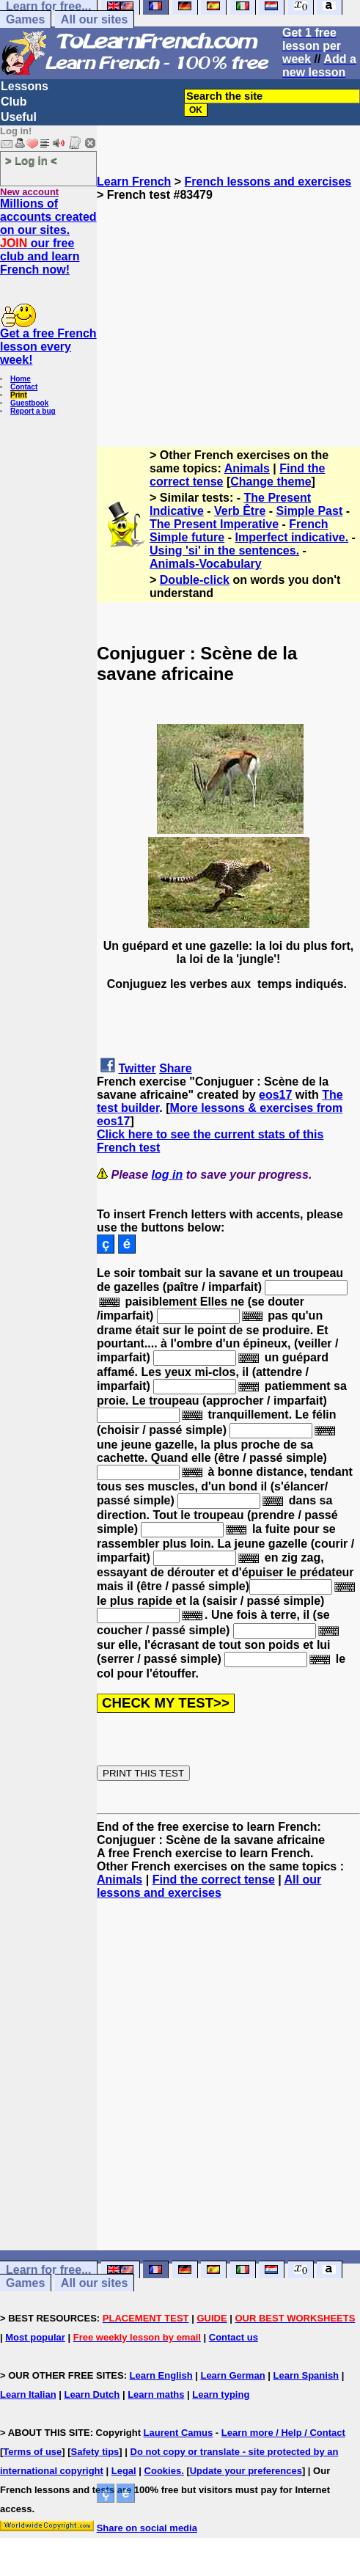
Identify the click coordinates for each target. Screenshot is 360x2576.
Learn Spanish (306, 2375)
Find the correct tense (214, 1879)
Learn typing (220, 2394)
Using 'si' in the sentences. (224, 550)
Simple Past (309, 511)
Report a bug (33, 411)
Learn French (134, 181)
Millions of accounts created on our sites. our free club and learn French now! (48, 236)
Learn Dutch (92, 2394)
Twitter (136, 1068)
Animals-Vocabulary (206, 563)
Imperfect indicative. (291, 537)
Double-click (194, 580)
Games (25, 19)
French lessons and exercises (268, 181)
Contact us (233, 2337)
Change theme (270, 481)
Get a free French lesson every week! (48, 346)
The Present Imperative (214, 524)
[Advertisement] (228, 304)
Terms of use (32, 2451)
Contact (23, 387)
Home (20, 379)
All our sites (94, 19)
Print (18, 395)
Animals (247, 468)
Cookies (163, 2470)
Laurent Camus (178, 2432)
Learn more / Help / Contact (283, 2432)
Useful (19, 117)
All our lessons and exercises (209, 1886)
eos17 (275, 1094)
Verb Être (239, 511)
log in (167, 1174)
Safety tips (95, 2451)
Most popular (35, 2337)
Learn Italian (28, 2394)
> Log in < (31, 160)
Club (14, 101)
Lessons (24, 86)
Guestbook (29, 403)
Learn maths (156, 2394)
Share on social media (147, 2527)
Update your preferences (246, 2470)
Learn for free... (48, 2270)
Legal (123, 2470)
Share (175, 1068)
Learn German (232, 2375)
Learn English (161, 2375)
